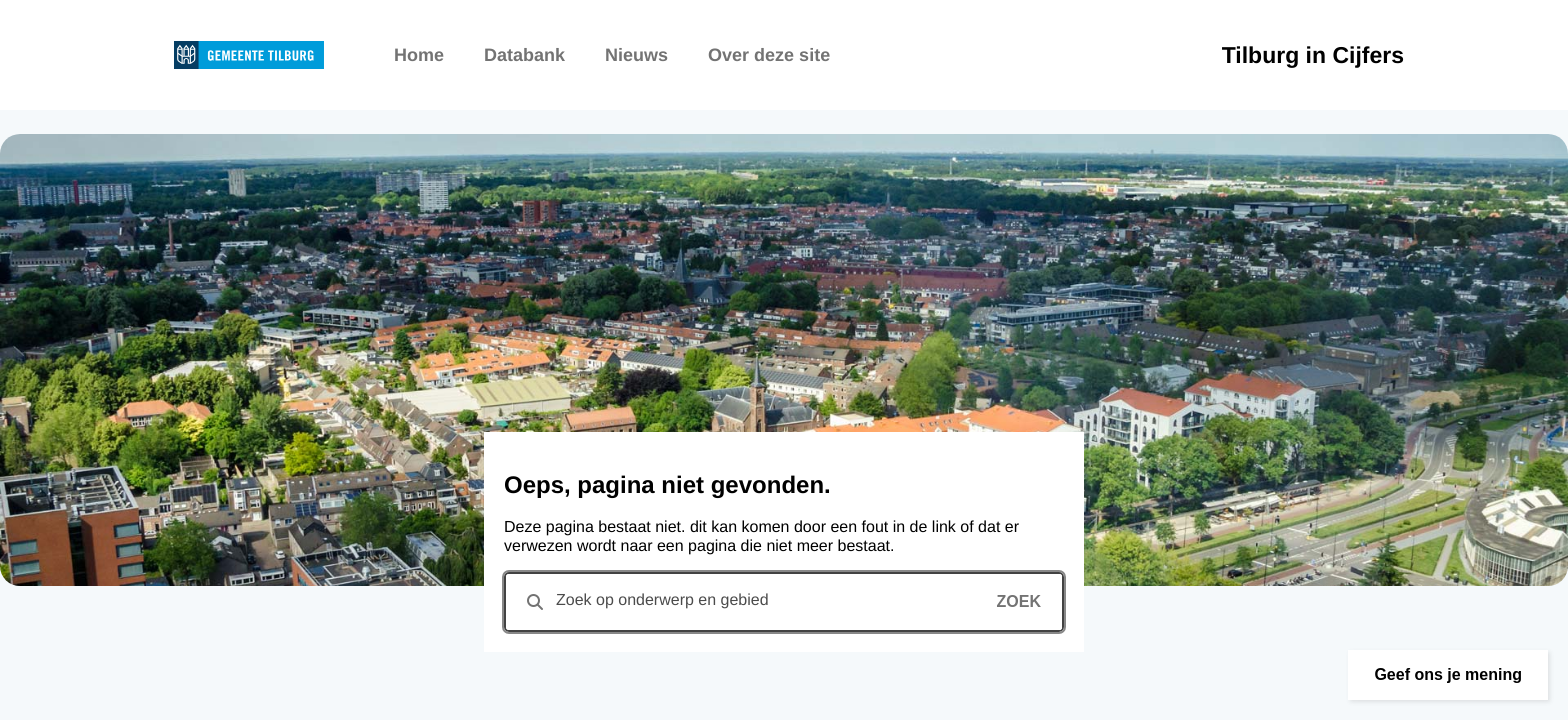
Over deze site (769, 55)
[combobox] (784, 602)
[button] (1448, 675)
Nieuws (636, 55)
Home (419, 55)
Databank (524, 55)
